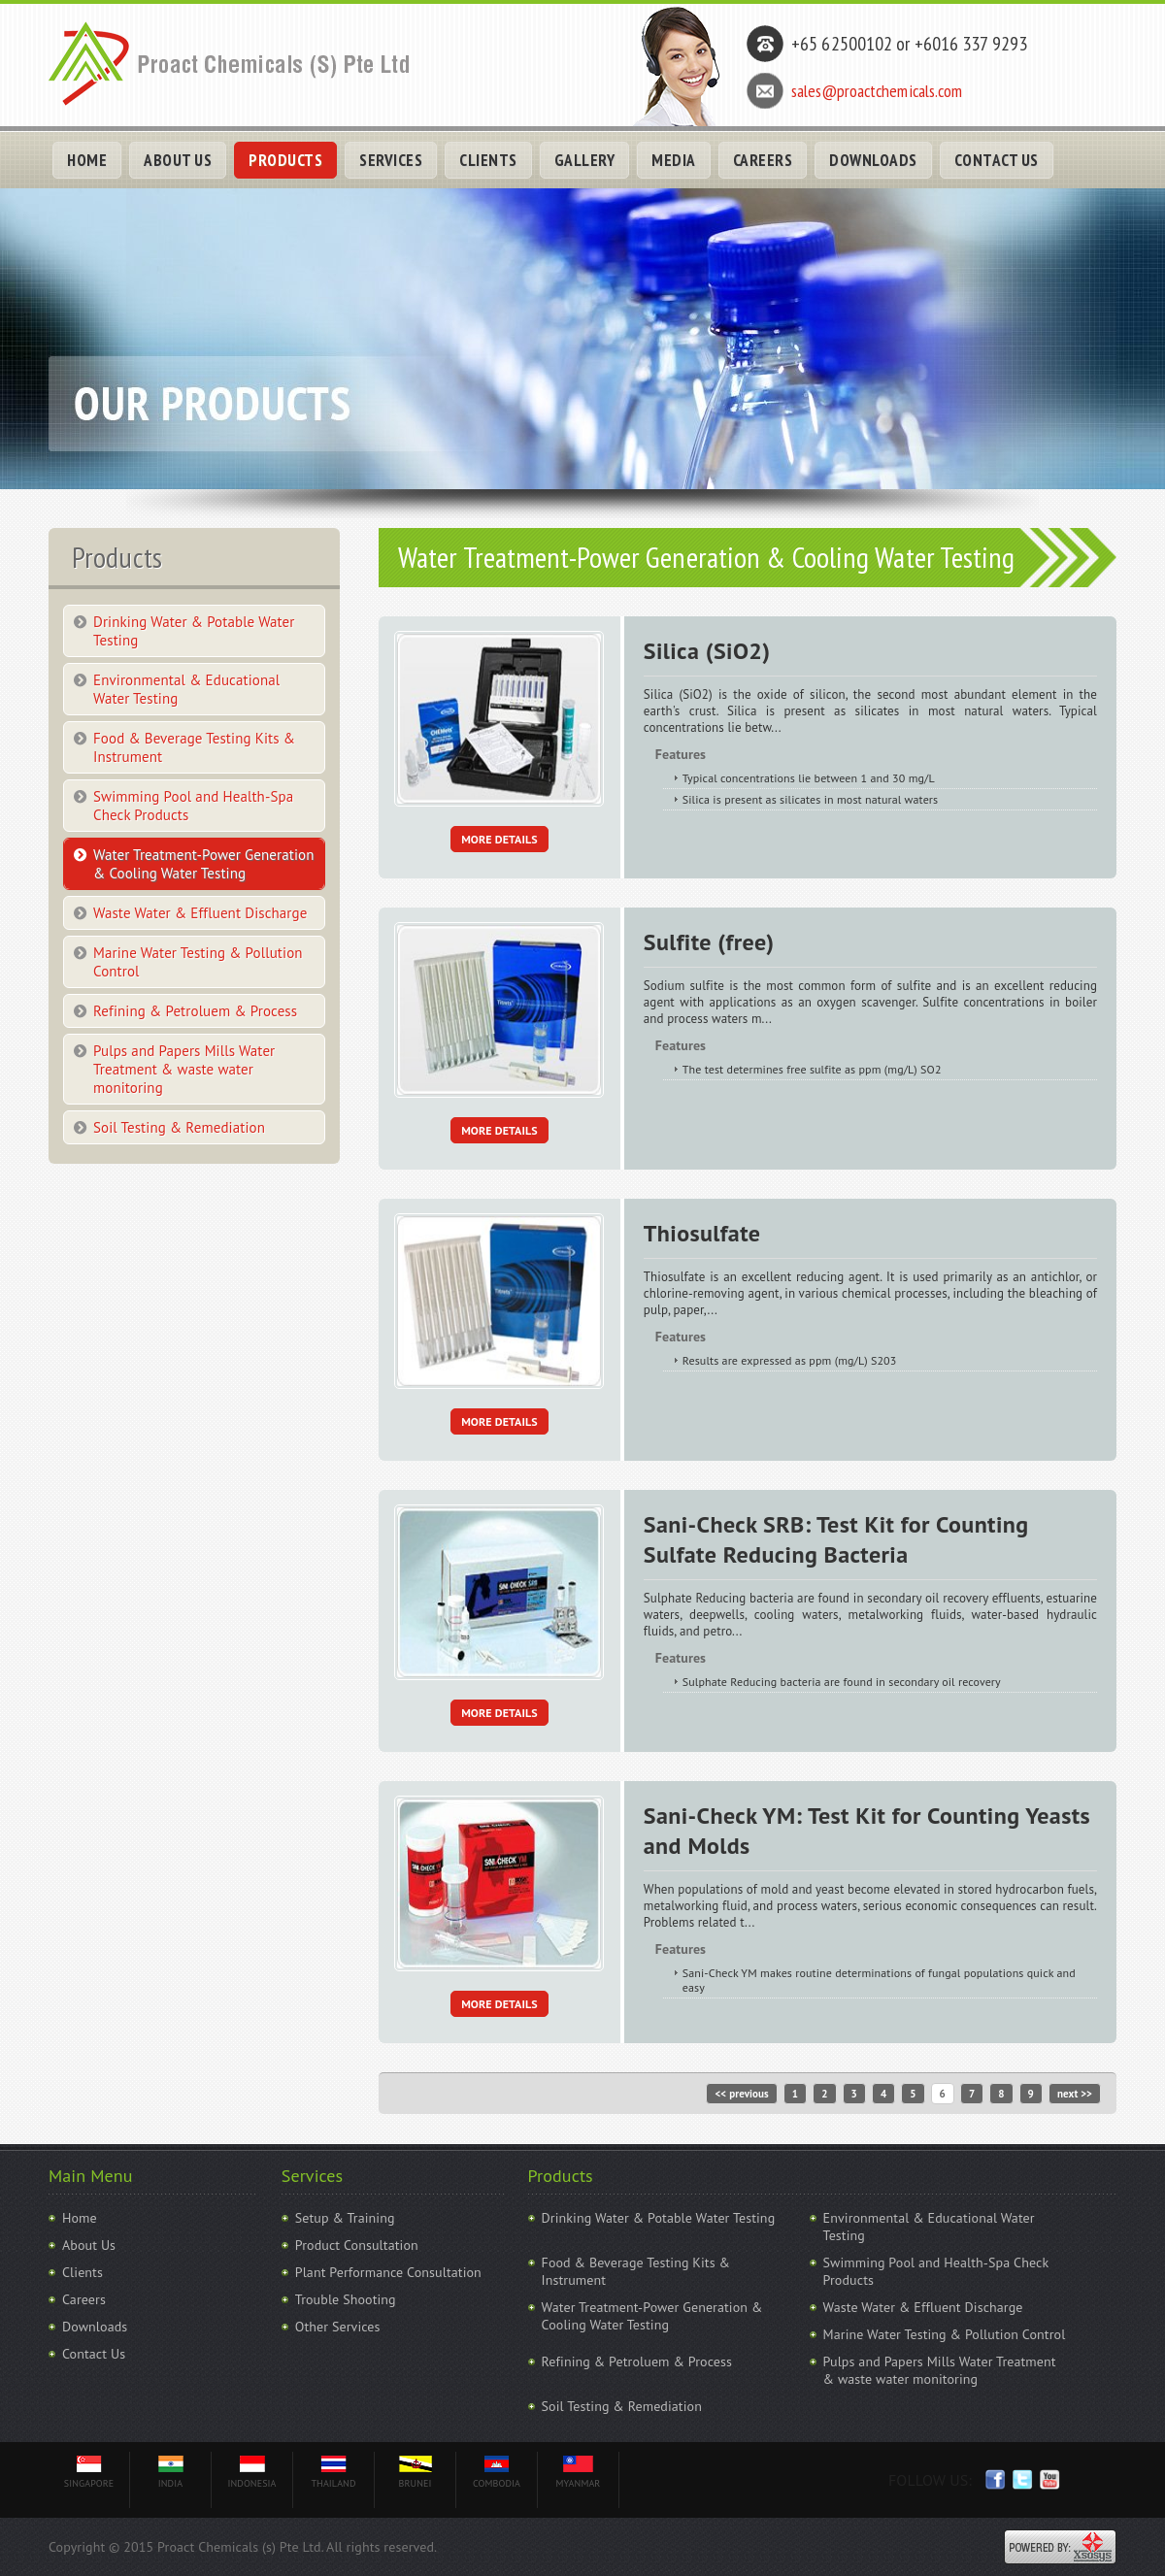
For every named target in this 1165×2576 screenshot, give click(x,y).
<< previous (741, 2093)
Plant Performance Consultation (388, 2272)
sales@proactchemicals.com (877, 91)
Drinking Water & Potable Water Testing (194, 630)
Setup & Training (345, 2218)
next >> (1074, 2093)
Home (79, 2218)
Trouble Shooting (345, 2299)
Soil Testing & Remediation (179, 1127)
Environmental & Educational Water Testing (186, 689)
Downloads (94, 2326)
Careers (84, 2299)
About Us (89, 2245)
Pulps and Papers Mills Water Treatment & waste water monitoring (184, 1069)
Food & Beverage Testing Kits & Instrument (194, 747)
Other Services (338, 2326)
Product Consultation (356, 2245)
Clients (82, 2272)
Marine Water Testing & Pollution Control (198, 961)
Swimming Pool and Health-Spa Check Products (193, 805)
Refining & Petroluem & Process (195, 1011)
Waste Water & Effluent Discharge (200, 913)
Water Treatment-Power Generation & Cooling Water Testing (203, 863)
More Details (499, 839)
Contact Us (93, 2353)
